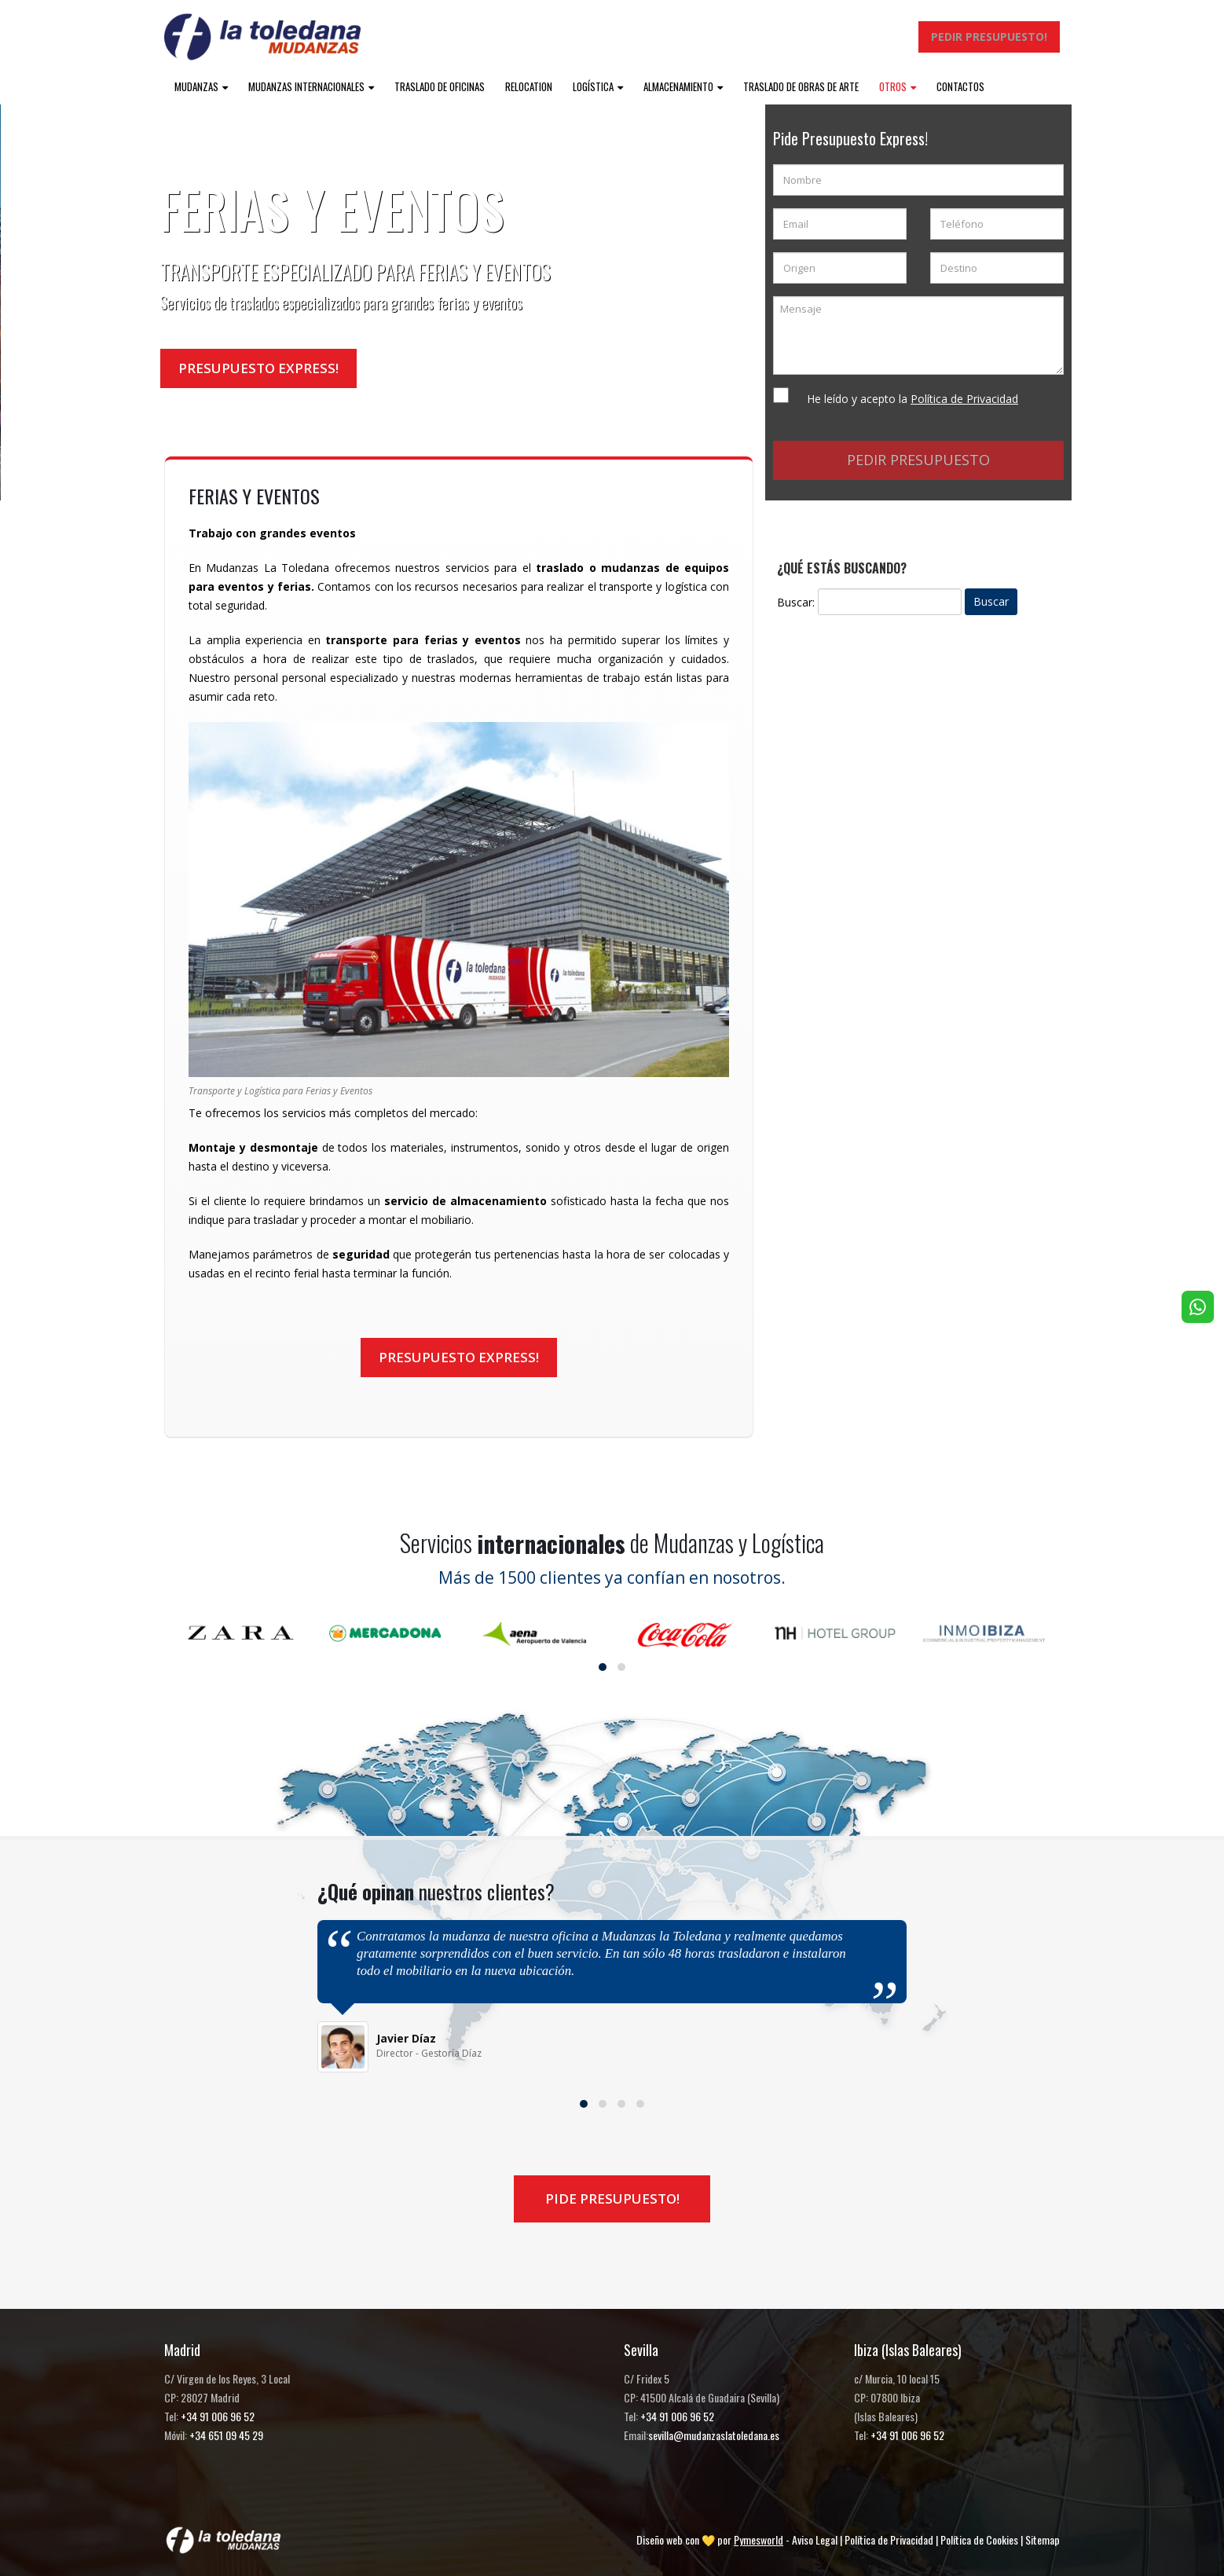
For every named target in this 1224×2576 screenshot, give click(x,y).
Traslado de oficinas (439, 86)
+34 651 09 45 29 (226, 2435)
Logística (593, 86)
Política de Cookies (979, 2539)
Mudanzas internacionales (306, 86)
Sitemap (1042, 2539)
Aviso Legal (814, 2539)
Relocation (528, 86)
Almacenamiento (678, 86)
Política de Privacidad (889, 2539)
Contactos (960, 86)
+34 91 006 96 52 (218, 2416)
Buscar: (796, 602)
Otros (893, 86)
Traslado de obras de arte (801, 86)
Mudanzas (196, 86)
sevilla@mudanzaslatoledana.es (713, 2435)
